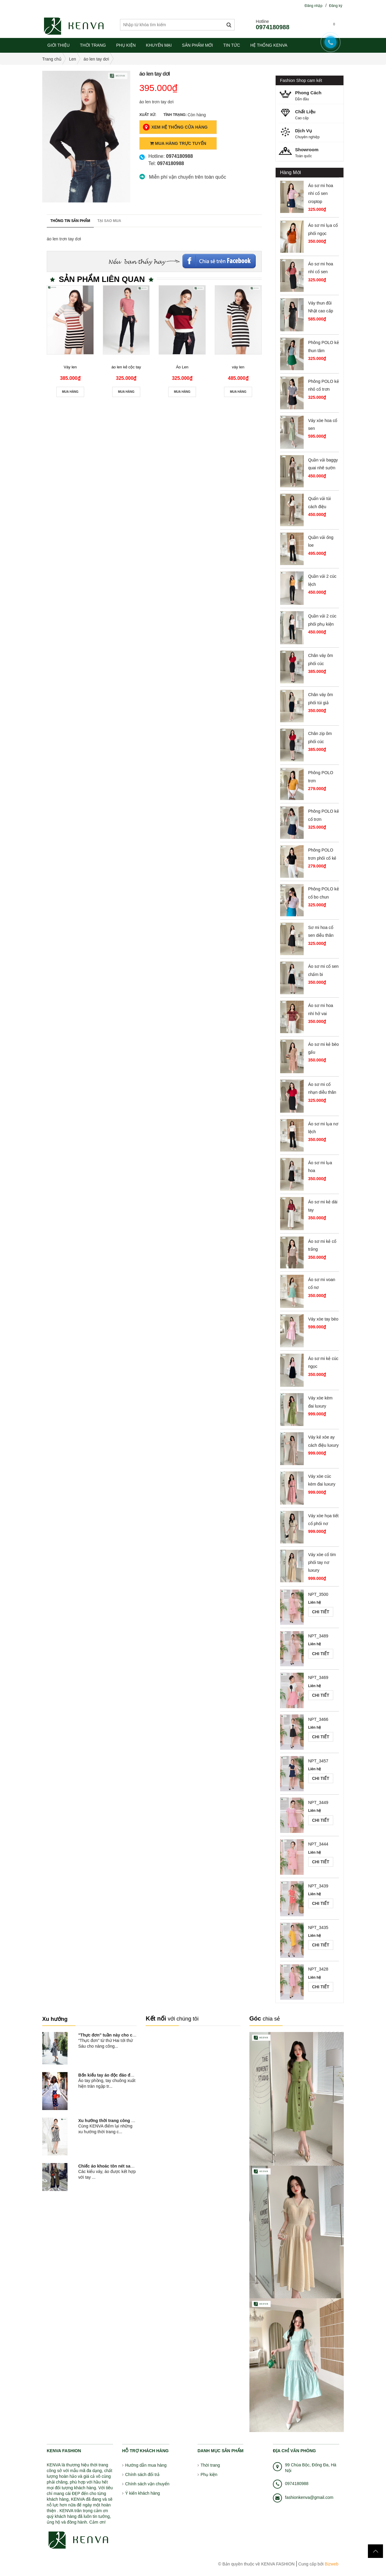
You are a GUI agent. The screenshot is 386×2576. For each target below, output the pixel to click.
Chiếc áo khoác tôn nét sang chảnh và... (118, 2166)
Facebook (219, 258)
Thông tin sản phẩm (70, 221)
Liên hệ (314, 1602)
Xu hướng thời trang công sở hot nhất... (117, 2120)
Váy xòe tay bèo (323, 1319)
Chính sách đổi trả (142, 2474)
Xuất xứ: (147, 115)
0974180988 (272, 27)
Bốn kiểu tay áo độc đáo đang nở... (113, 2075)
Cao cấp (311, 114)
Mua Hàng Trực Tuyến (178, 143)
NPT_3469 (318, 1677)
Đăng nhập (313, 6)
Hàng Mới (290, 172)
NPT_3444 (318, 1844)
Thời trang (210, 2465)
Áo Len (182, 367)
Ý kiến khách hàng (142, 2493)
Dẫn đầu (311, 95)
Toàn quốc (311, 152)
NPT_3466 (318, 1719)
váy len (238, 367)
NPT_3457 (318, 1760)
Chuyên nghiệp (311, 133)
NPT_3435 (318, 1927)
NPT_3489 (318, 1635)
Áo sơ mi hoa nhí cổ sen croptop (320, 193)
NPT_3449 (318, 1802)
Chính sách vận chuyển (147, 2483)
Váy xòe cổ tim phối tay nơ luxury (322, 1562)
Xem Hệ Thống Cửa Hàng (175, 127)
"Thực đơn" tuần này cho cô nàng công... (119, 2035)
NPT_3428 (318, 1969)
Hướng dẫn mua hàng (145, 2465)
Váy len (70, 367)
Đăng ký (335, 6)
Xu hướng (55, 2019)
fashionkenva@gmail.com (309, 2497)
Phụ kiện (209, 2474)
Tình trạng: (175, 115)
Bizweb (331, 2564)
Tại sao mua (109, 221)
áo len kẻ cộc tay (126, 367)
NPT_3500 (318, 1594)
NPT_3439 (318, 1886)
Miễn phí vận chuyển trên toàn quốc (187, 177)
